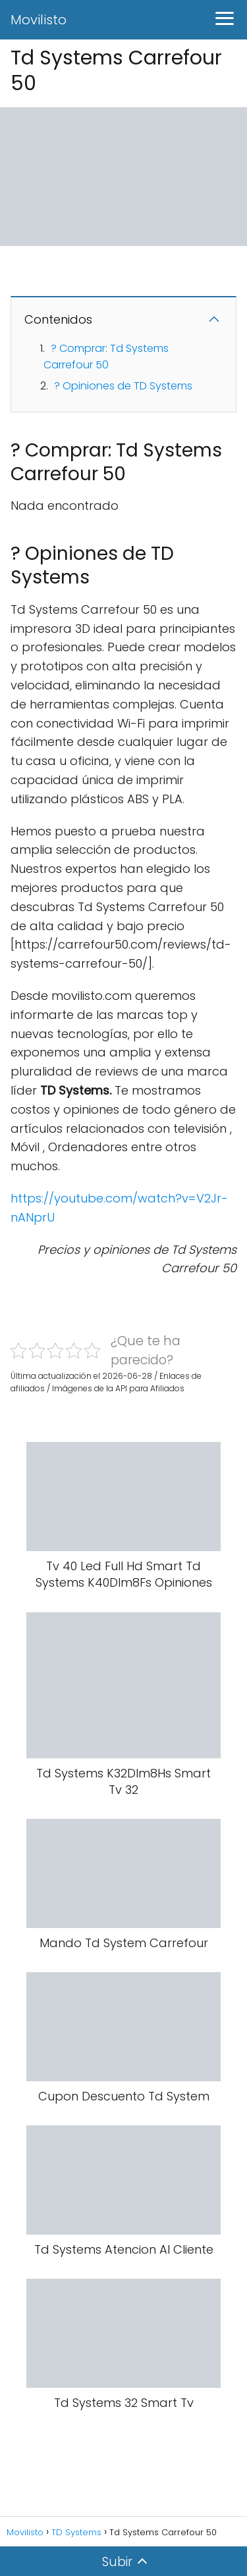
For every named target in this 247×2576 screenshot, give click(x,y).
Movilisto (39, 20)
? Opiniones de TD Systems (123, 385)
